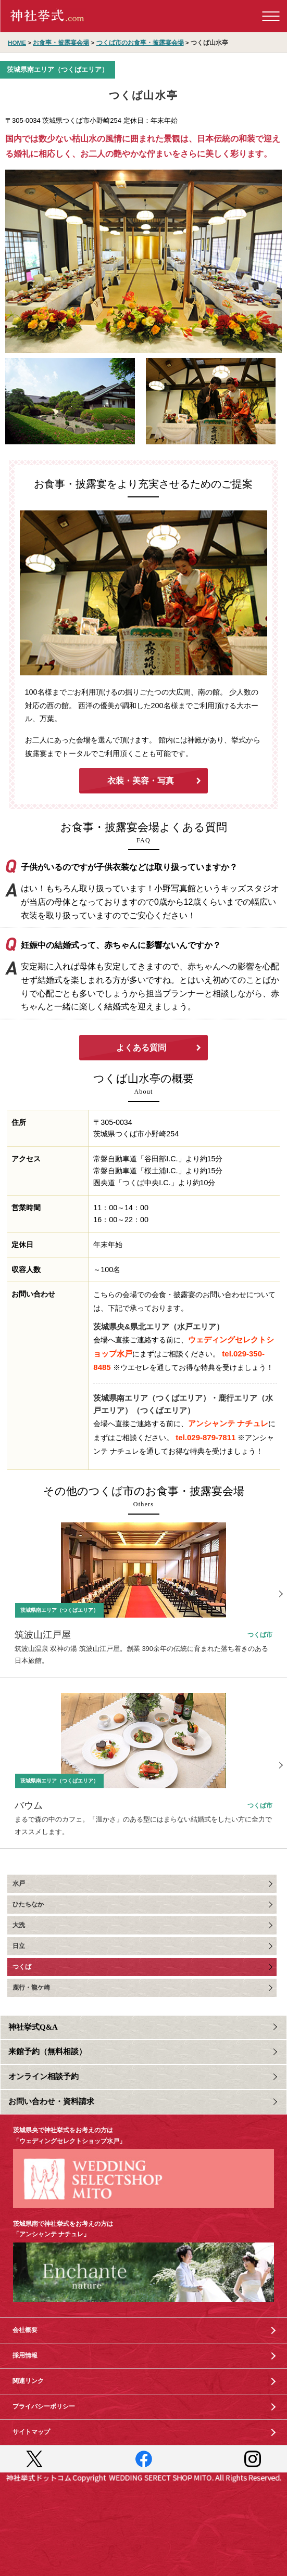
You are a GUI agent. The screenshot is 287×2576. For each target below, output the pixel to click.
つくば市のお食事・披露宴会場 (140, 42)
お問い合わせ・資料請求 (51, 2101)
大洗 (19, 1925)
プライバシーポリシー (44, 2406)
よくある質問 (141, 1047)
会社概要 (25, 2330)
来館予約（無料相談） (47, 2051)
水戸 (19, 1883)
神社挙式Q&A (33, 2027)
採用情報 (25, 2355)
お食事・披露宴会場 (61, 42)
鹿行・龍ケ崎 (31, 1987)
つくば (22, 1966)
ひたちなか (28, 1904)
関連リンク (28, 2381)
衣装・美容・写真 (140, 780)
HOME (17, 42)
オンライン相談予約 (43, 2076)
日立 (19, 1946)
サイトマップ (31, 2432)
